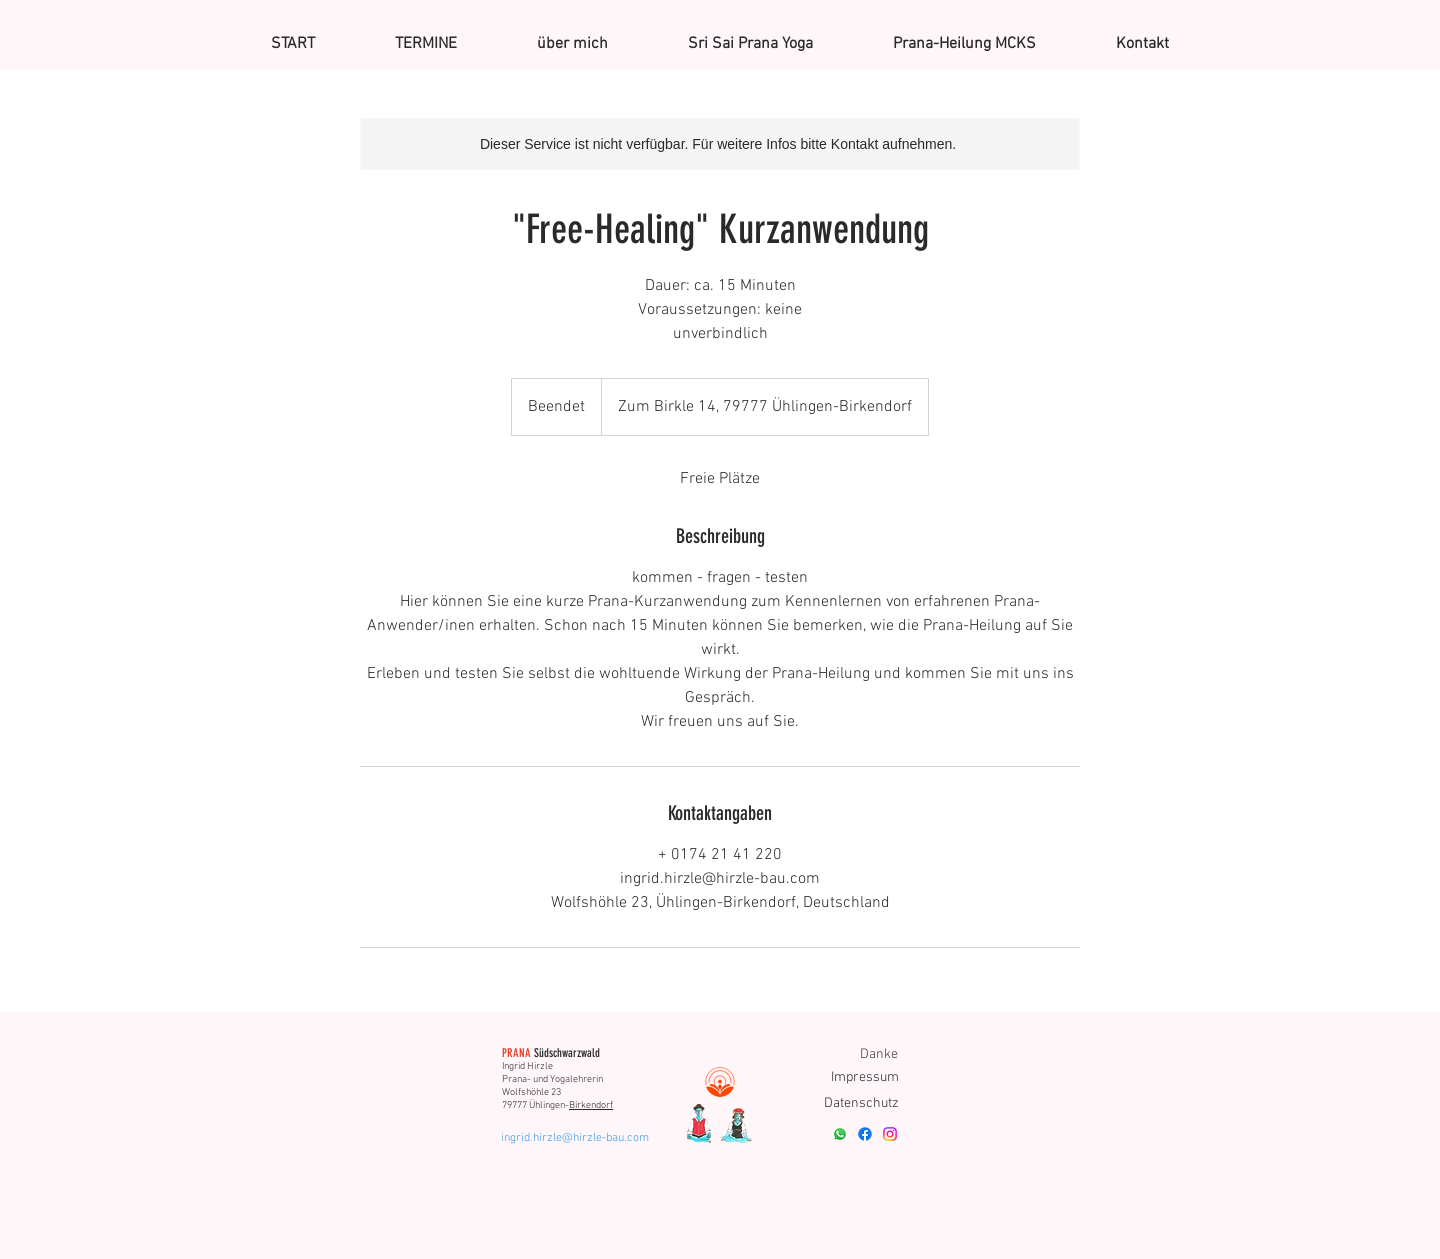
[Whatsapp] (840, 1134)
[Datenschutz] (859, 1103)
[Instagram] (890, 1134)
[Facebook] (865, 1134)
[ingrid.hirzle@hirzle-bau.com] (576, 1137)
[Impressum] (864, 1077)
